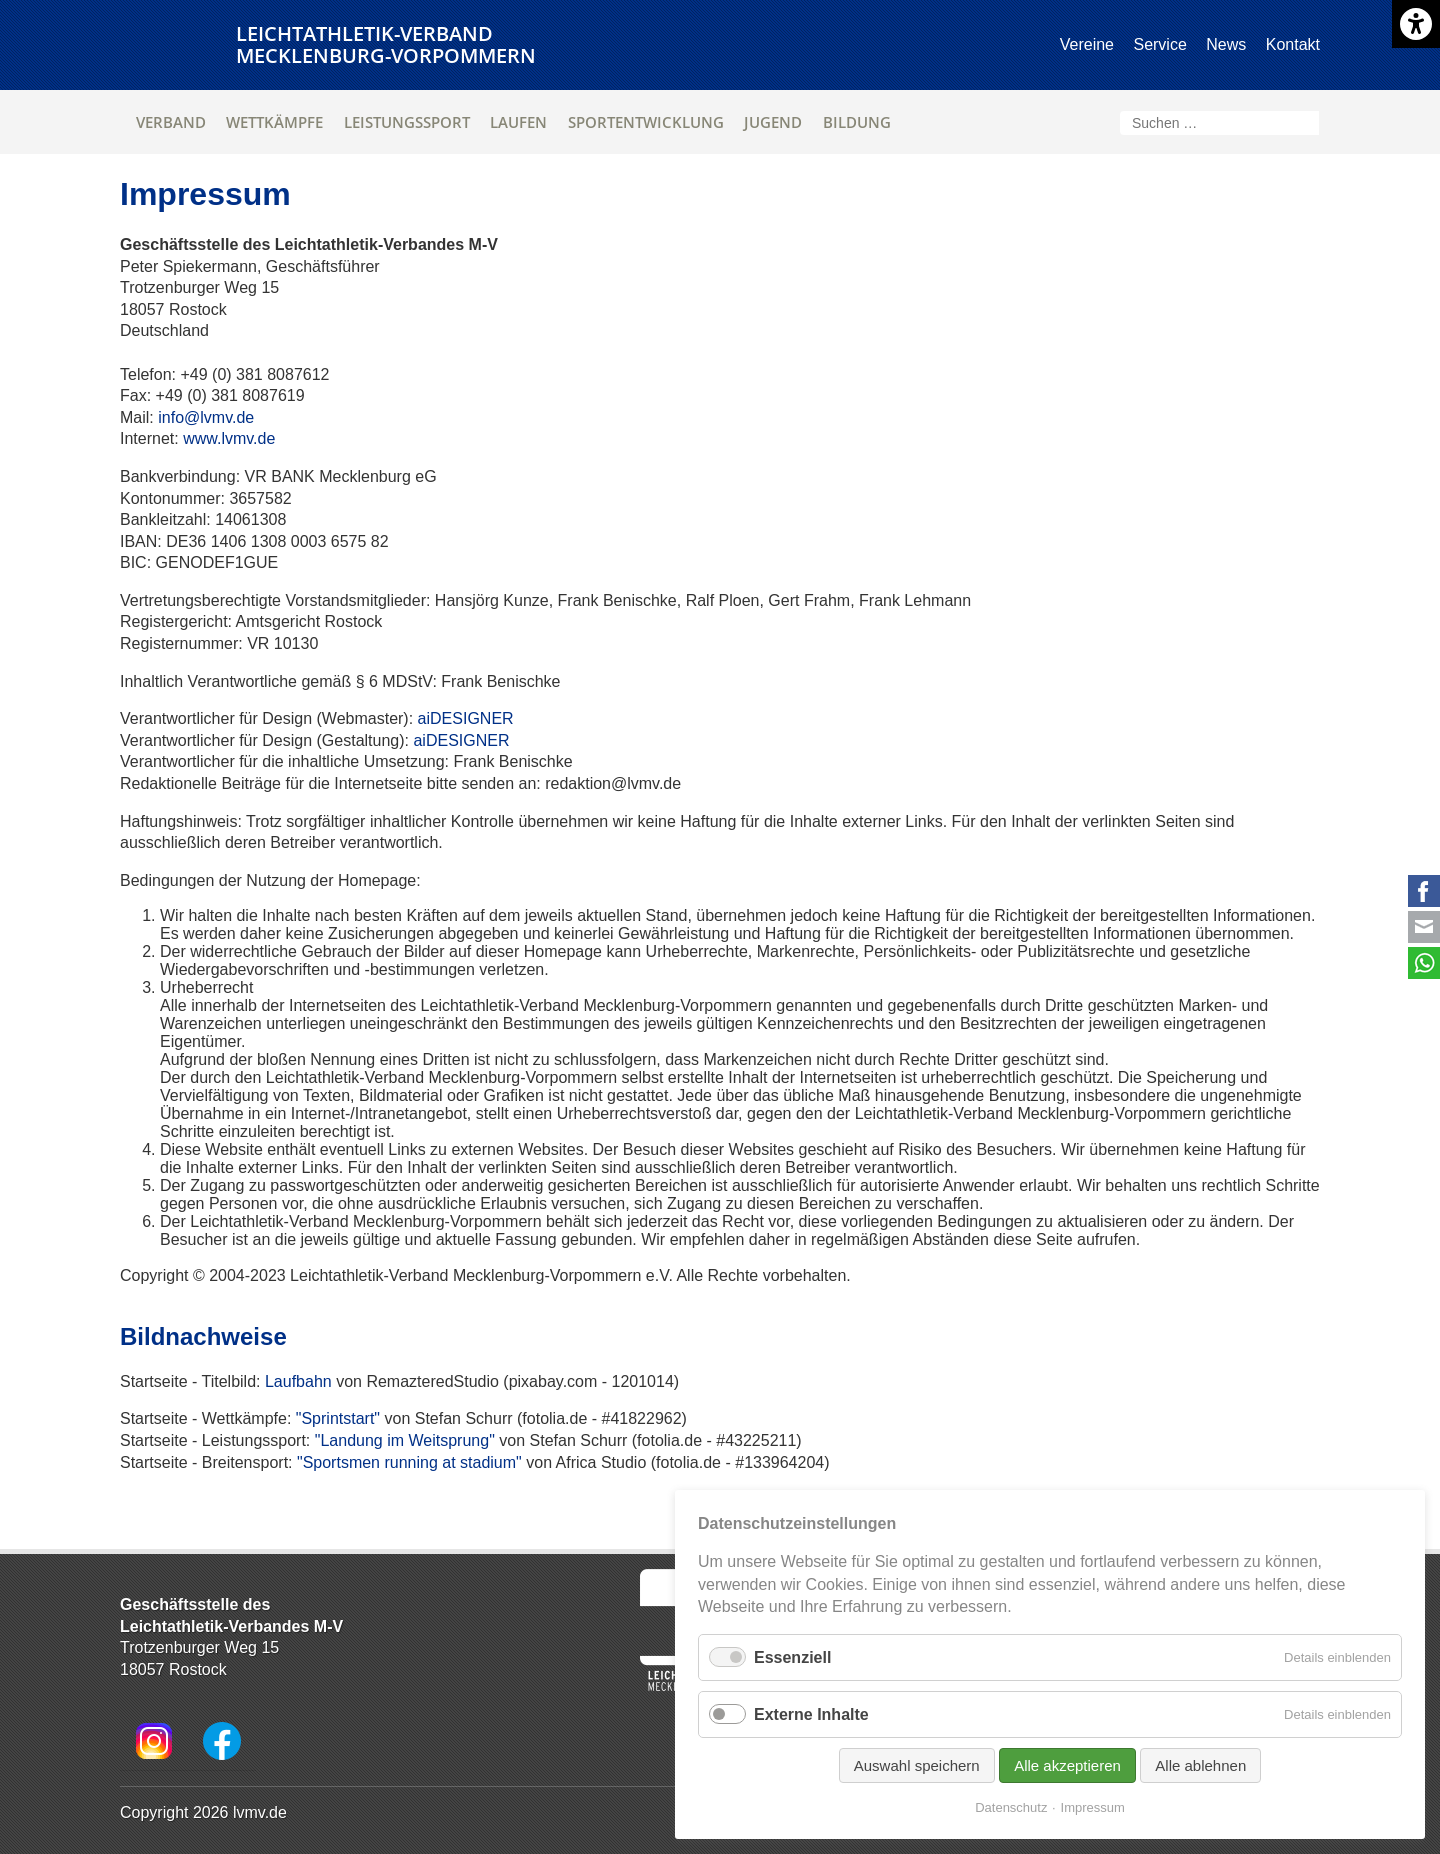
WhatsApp (1424, 963)
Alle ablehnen (1200, 1765)
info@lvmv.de (206, 417)
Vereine (1087, 44)
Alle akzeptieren (1067, 1765)
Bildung (857, 122)
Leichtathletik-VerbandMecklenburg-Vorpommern (386, 44)
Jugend (773, 122)
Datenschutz (1011, 1807)
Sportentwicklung (646, 122)
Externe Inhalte (811, 1714)
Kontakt (1293, 44)
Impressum (1093, 1807)
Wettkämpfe (274, 122)
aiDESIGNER (466, 718)
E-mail (1424, 927)
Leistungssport (407, 122)
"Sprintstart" (338, 1418)
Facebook (1424, 891)
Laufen (518, 122)
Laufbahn (298, 1381)
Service (1159, 44)
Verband (171, 122)
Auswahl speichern (917, 1765)
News (1226, 44)
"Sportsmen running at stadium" (409, 1462)
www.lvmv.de (229, 438)
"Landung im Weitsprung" (405, 1440)
